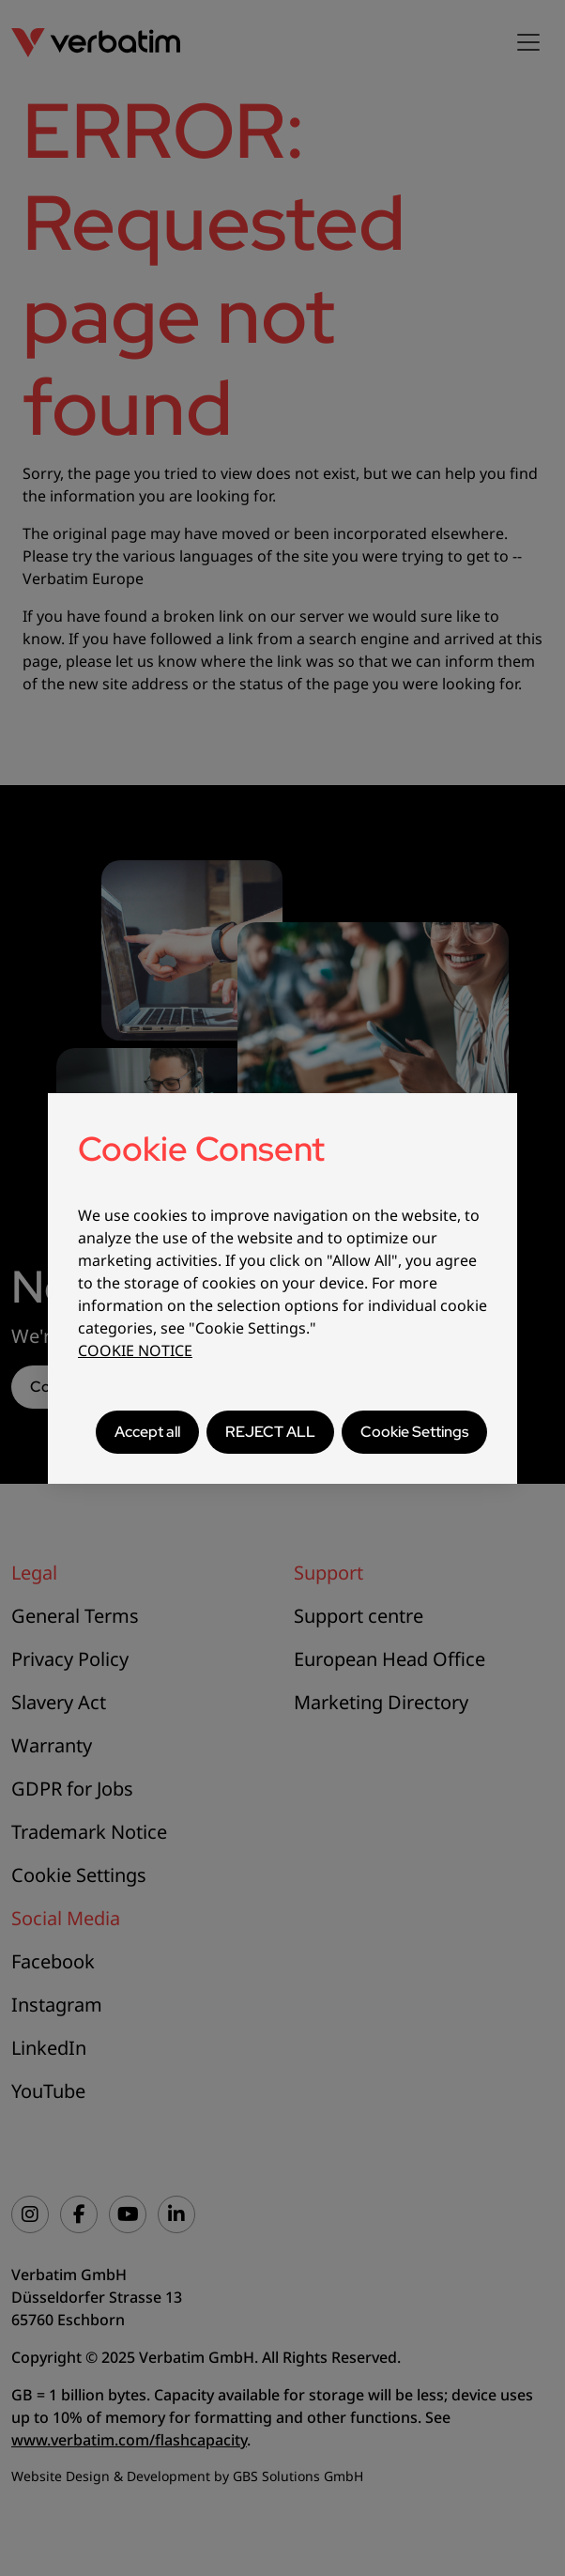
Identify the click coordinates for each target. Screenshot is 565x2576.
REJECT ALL (270, 1432)
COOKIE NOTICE (135, 1350)
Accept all (147, 1432)
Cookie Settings (414, 1432)
